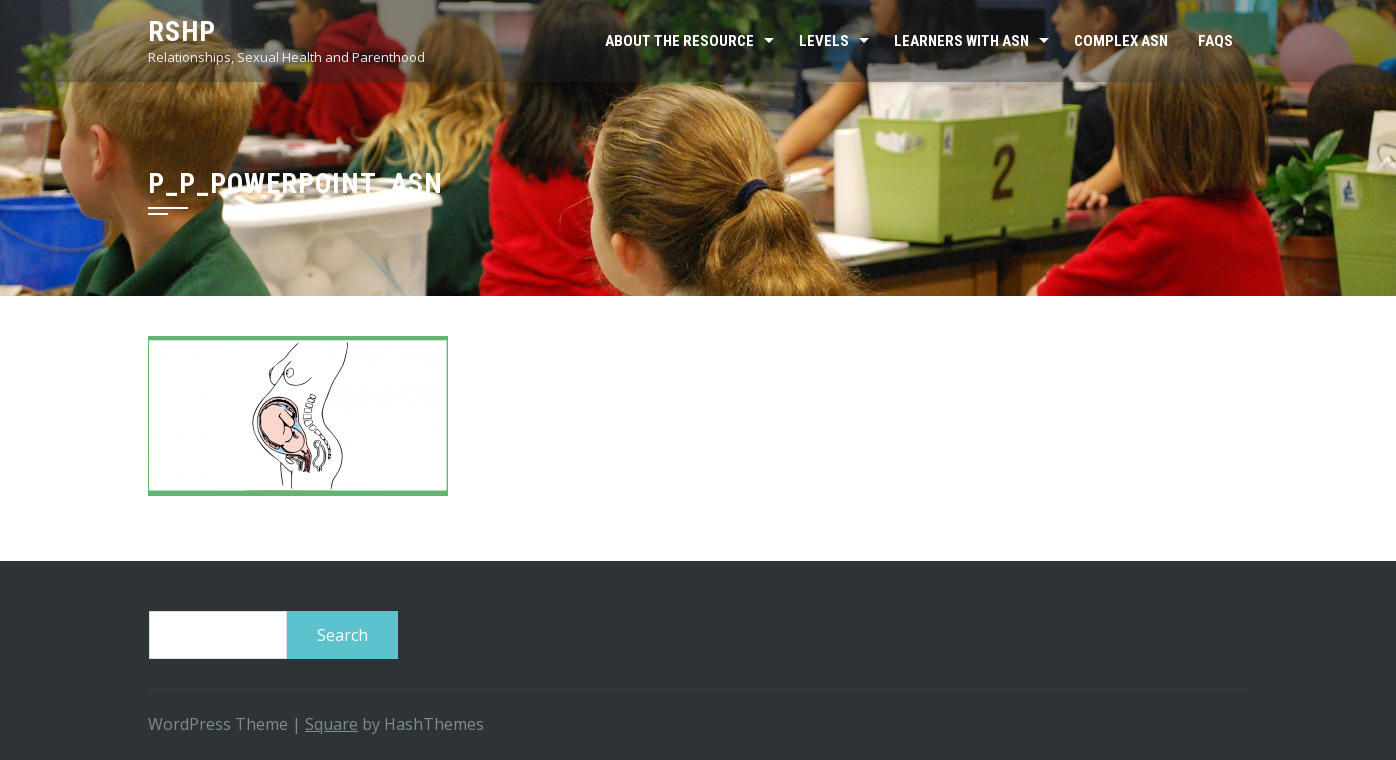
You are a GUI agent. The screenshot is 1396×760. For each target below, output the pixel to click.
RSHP (182, 31)
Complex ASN (1121, 41)
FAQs (1215, 41)
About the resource (679, 41)
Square (331, 724)
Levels (824, 41)
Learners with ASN (961, 41)
